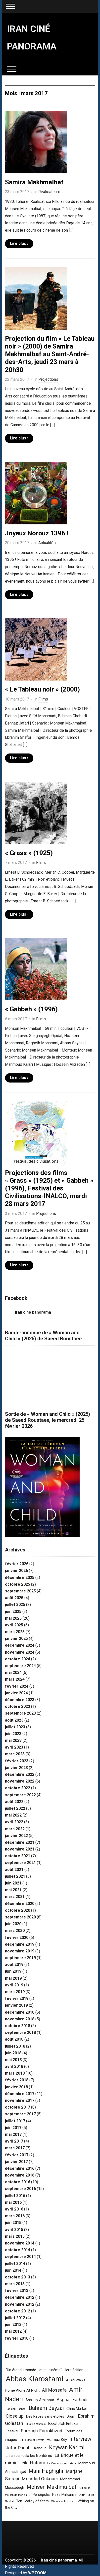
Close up (15, 2416)
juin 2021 (13, 1883)
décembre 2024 (19, 1645)
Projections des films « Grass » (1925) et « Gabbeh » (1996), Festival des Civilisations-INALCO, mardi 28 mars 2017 (49, 1188)
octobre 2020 (17, 1910)
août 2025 (14, 1597)
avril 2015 (14, 2229)
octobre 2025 (17, 1584)
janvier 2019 (16, 2005)
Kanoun (40, 2448)
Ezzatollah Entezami (64, 2423)
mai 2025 (13, 1618)
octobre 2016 (17, 2182)
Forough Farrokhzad (41, 2431)
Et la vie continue (36, 2424)
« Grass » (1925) (29, 853)
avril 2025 (14, 1625)
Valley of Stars (37, 2501)
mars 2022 (15, 1829)
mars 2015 (15, 2236)
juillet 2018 (15, 2046)
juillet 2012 (15, 2317)
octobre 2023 (17, 1706)
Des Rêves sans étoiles (45, 2416)
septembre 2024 (20, 1665)
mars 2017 (15, 2148)
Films (43, 699)
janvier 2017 (16, 2161)
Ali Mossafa (54, 2390)
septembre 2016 (20, 2188)
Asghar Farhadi (72, 2399)
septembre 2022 (20, 1795)
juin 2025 (13, 1611)
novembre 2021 (19, 1849)
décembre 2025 (19, 1577)
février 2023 (16, 1761)
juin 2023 (13, 1733)
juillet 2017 (15, 2121)
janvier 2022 (16, 1835)
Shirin (82, 2495)
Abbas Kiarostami (34, 2379)
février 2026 (16, 1563)
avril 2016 (14, 2209)
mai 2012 (13, 2331)
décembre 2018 (19, 2012)
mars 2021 (15, 1896)
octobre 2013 (17, 2277)
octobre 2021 (17, 1855)
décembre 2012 (19, 2297)
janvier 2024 (16, 1693)
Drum (71, 2416)
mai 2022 (13, 1815)
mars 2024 (15, 1679)
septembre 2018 (20, 2032)
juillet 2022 (15, 1808)
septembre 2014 (20, 2256)
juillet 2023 (15, 1727)
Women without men (63, 2501)
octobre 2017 (17, 2107)
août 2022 (14, 1801)
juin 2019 (13, 1971)
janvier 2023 (16, 1767)
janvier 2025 (16, 1638)
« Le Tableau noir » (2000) (42, 689)
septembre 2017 (20, 2114)
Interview (80, 2439)
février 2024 (16, 1686)
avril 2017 (14, 2141)
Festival (12, 2431)
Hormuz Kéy (57, 2439)
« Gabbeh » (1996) (31, 1009)
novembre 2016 (19, 2175)
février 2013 (16, 2290)
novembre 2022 (19, 1781)
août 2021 (14, 1869)
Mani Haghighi (46, 2471)
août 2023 (14, 1720)
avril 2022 (14, 1822)
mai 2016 (13, 2202)
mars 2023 (15, 1754)
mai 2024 (13, 1672)
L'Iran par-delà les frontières (29, 2455)
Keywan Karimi (67, 2447)
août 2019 (14, 1964)
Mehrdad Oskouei (40, 2479)
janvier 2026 (16, 1570)
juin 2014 (13, 2270)
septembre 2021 (20, 1862)
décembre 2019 (19, 1944)
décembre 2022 (19, 1774)
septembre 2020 (20, 1917)
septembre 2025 (20, 1591)
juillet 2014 (15, 2263)
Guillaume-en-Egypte (31, 2440)
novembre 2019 (19, 1951)
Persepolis (41, 2494)
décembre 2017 (19, 2093)
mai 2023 (13, 1740)
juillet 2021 (15, 1876)
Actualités (47, 542)
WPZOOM (37, 2573)
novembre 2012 (19, 2304)
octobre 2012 (17, 2311)
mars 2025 (15, 1631)
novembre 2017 (19, 2100)
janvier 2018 (16, 2087)
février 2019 (16, 1998)
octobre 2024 (17, 1659)
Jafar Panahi (19, 2448)
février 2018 (16, 2080)
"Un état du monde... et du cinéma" (34, 2370)
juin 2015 (13, 2222)
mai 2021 (13, 1889)
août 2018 (14, 2039)
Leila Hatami (32, 2463)
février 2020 (16, 1937)
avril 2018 (14, 2066)
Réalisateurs (49, 191)
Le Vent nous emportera (61, 2463)
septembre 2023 (20, 1713)
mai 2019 (13, 1978)
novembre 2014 (19, 2243)
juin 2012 (13, 2324)
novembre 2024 (19, 1652)
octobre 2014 (17, 2249)
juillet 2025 (15, 1604)
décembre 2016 (19, 2168)
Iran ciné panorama (33, 1312)
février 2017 (16, 2155)
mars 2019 (15, 1991)
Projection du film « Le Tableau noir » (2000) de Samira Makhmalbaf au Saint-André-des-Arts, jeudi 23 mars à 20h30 (50, 354)
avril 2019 (14, 1985)
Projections (48, 379)
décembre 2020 (19, 1903)
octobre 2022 (17, 1788)
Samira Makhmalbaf (34, 182)
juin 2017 (13, 2127)
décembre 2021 (19, 1842)
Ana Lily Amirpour (39, 2400)
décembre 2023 (19, 1699)
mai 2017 (13, 2134)
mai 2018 (13, 2059)
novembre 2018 (19, 2019)
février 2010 (16, 2338)
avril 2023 (14, 1747)
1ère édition (73, 2370)
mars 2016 (15, 2215)
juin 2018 (13, 2053)
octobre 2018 (17, 2025)
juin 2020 (13, 1923)
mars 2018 (15, 2073)
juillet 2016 (15, 2195)
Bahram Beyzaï (46, 2408)
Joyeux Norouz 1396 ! (36, 533)
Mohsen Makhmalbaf (52, 2487)
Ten (19, 2501)
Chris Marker (76, 2408)
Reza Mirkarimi (64, 2494)
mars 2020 (15, 1930)
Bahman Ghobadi (16, 2409)
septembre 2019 (20, 1957)
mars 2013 (15, 2283)
